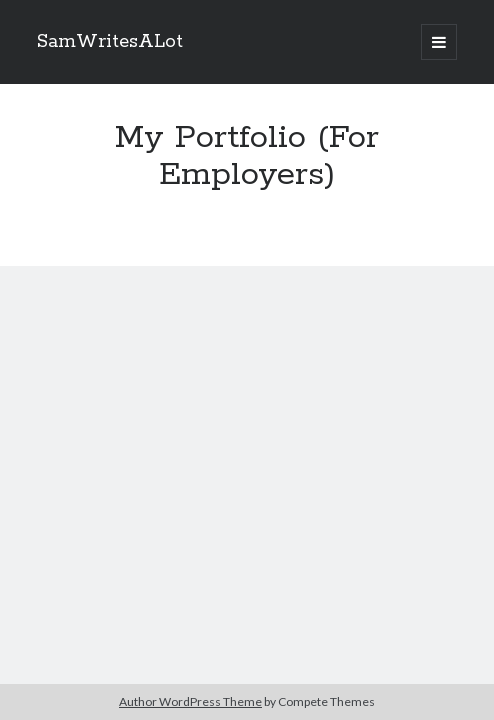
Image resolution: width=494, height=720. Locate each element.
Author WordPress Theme (190, 701)
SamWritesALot (110, 42)
